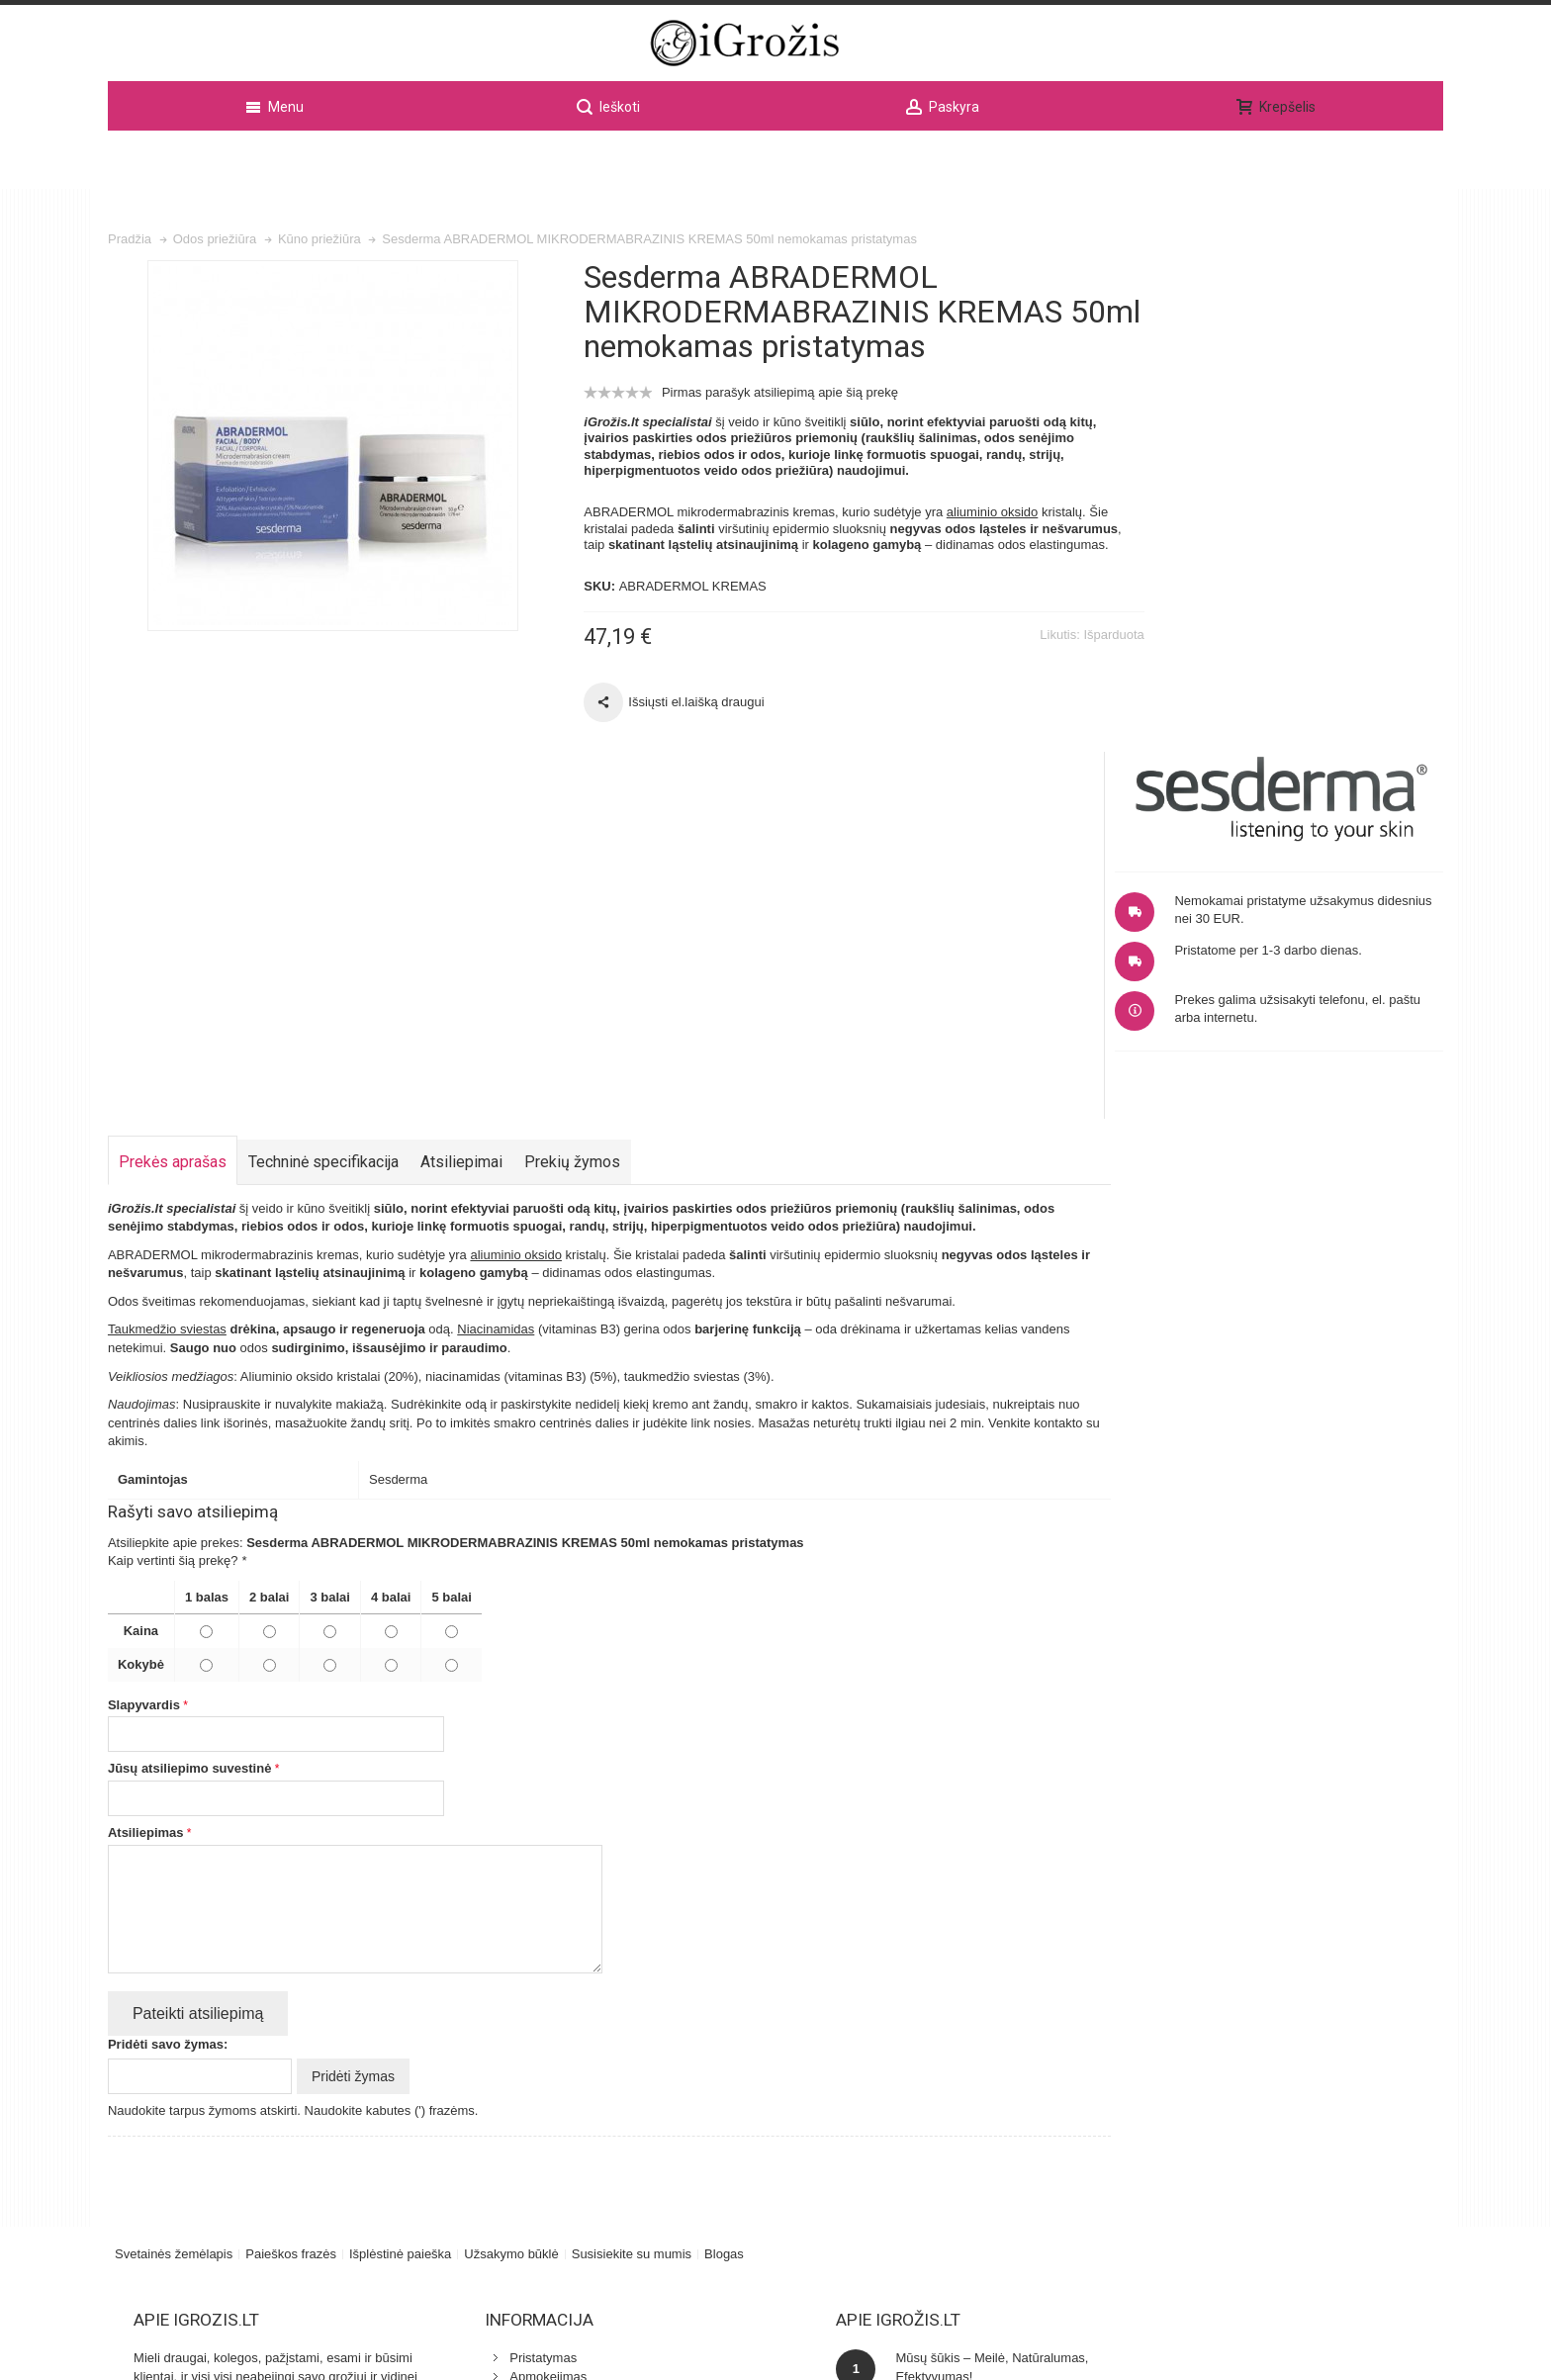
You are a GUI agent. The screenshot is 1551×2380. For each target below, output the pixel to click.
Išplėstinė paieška (400, 1913)
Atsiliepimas (146, 1493)
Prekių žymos (572, 822)
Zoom (321, 474)
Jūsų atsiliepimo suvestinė (189, 1428)
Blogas (724, 1913)
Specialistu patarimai (545, 2109)
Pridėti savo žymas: (168, 1704)
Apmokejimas (524, 2036)
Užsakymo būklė (511, 1913)
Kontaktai (512, 2054)
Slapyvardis (144, 1365)
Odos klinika (521, 2090)
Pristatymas (519, 2017)
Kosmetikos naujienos (548, 2072)
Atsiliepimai (461, 822)
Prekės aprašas (173, 822)
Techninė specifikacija (323, 822)
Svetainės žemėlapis (173, 1913)
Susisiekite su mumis (631, 1913)
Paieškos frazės (290, 1913)
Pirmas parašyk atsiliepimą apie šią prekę (758, 420)
